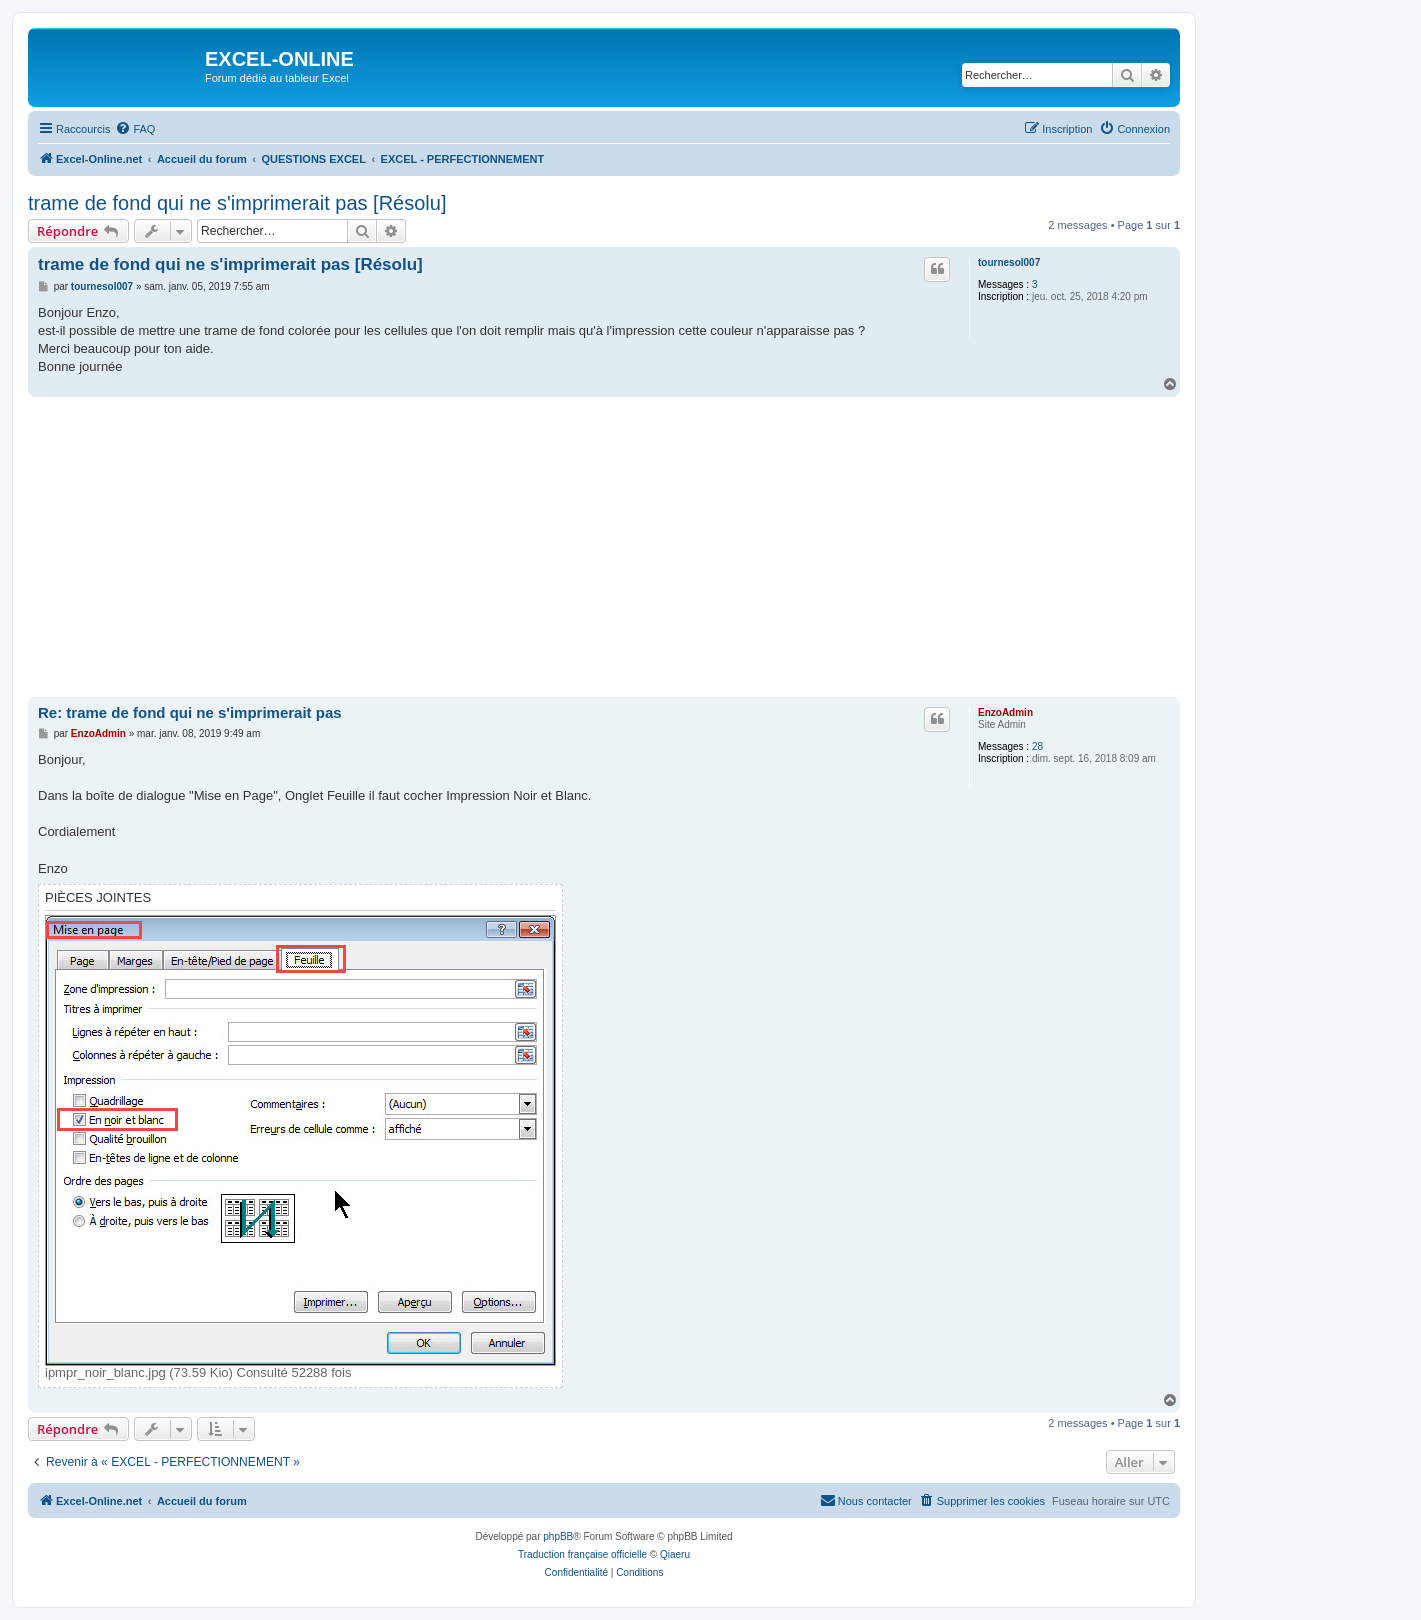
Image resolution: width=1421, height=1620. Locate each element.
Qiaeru (675, 1554)
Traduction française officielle (582, 1554)
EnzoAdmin (1005, 712)
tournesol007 (1009, 262)
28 (1037, 746)
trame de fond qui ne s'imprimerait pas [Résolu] (237, 203)
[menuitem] (135, 129)
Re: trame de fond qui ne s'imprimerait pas (190, 712)
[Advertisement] (604, 547)
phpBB (558, 1536)
